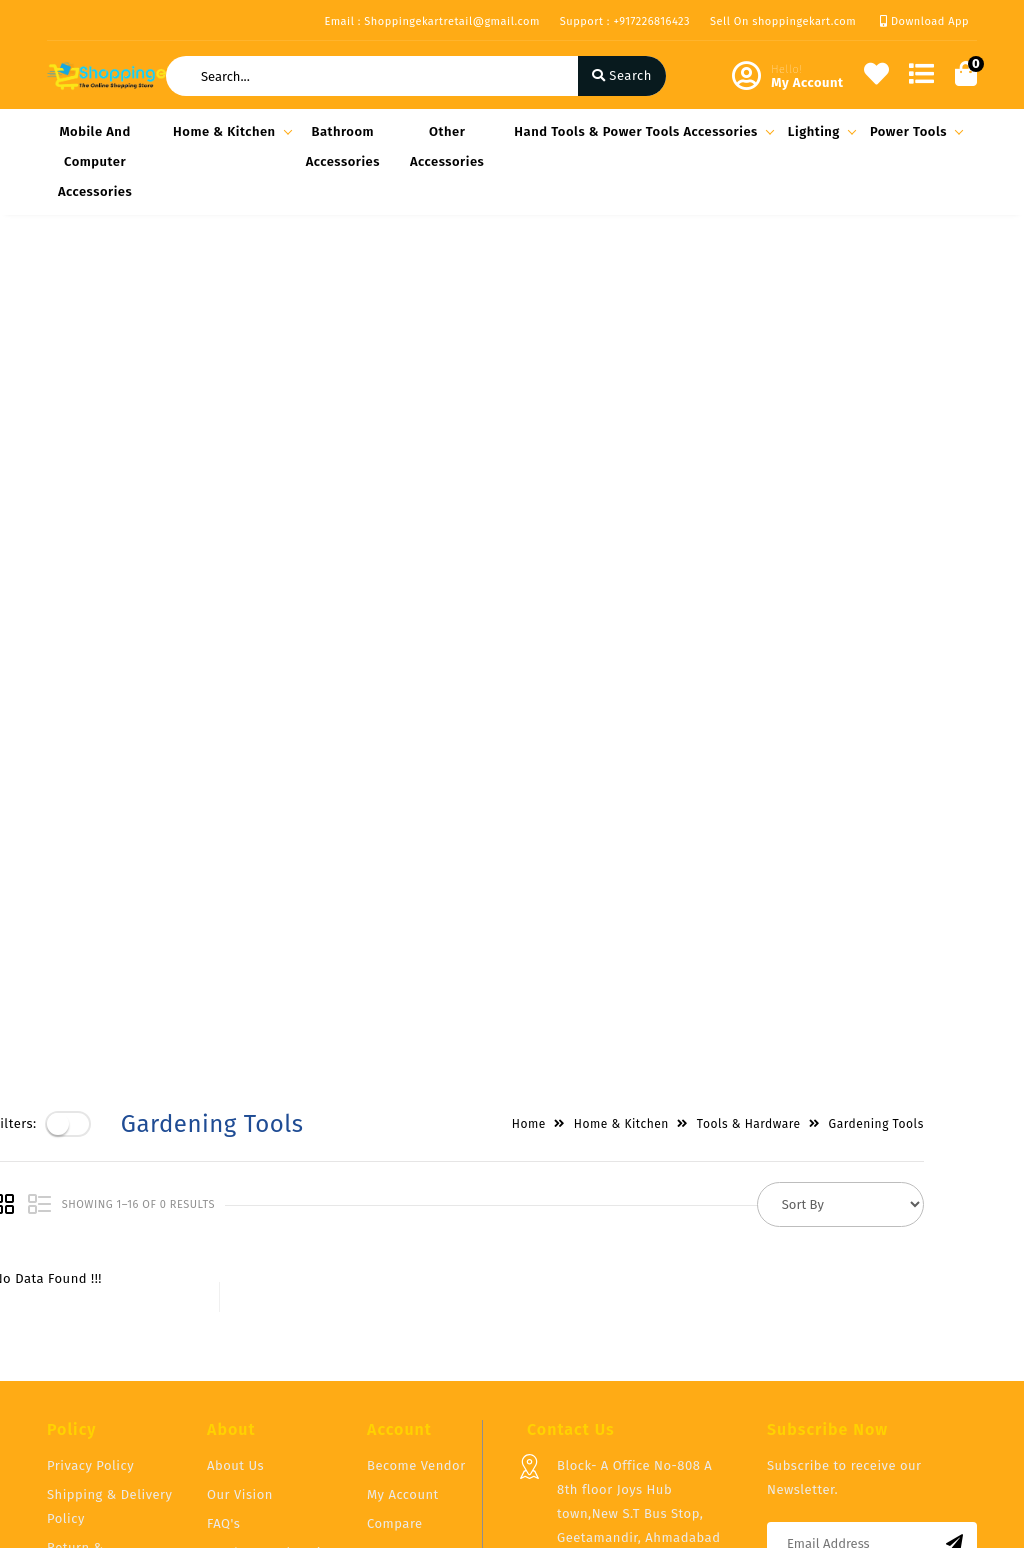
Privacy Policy (90, 1241)
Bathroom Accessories (343, 146)
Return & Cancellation (86, 1335)
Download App (924, 21)
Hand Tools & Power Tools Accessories (641, 131)
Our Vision (240, 1270)
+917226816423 (601, 1381)
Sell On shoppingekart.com (783, 21)
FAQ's (223, 1299)
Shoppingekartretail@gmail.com (659, 1425)
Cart (380, 1328)
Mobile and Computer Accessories (95, 161)
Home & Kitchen (229, 131)
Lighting (819, 131)
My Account (403, 1270)
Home (582, 282)
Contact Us (241, 1357)
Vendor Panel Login (268, 1328)
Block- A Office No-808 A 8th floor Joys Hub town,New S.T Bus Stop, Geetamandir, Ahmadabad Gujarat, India (638, 1289)
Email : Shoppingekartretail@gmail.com (431, 21)
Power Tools (913, 131)
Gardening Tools (929, 282)
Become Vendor (416, 1241)
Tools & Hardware (802, 282)
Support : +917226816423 (625, 21)
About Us (235, 1241)
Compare (395, 1299)
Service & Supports (107, 1376)
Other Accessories (447, 146)
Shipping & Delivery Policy (110, 1282)
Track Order (403, 1357)
